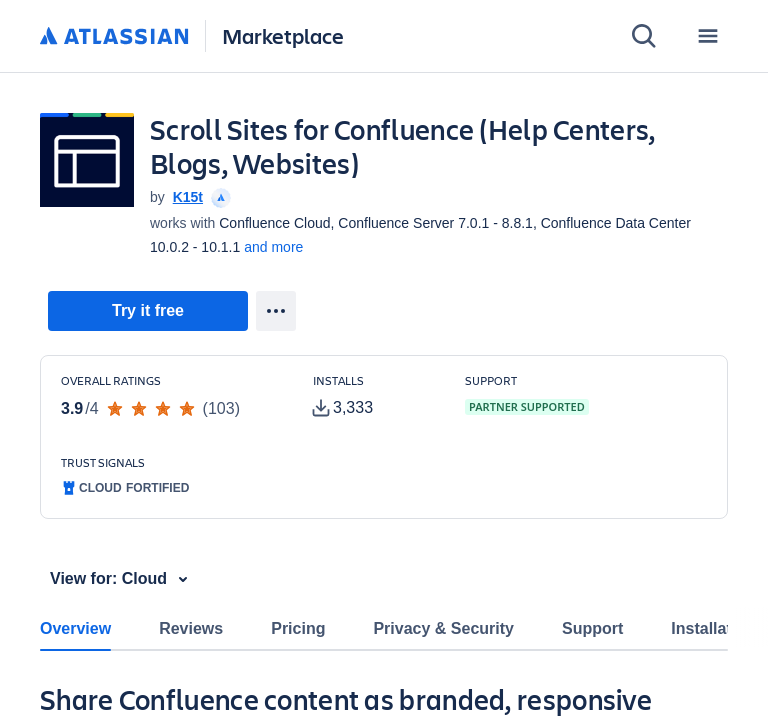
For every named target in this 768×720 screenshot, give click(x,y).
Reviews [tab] (191, 628)
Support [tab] (592, 628)
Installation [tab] (713, 628)
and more (273, 247)
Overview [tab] (75, 628)
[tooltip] (219, 197)
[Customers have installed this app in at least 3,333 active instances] (373, 397)
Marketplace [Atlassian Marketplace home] (283, 35)
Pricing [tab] (298, 628)
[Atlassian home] (114, 37)
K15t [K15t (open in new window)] (188, 197)
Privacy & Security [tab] (443, 628)
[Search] (644, 36)
